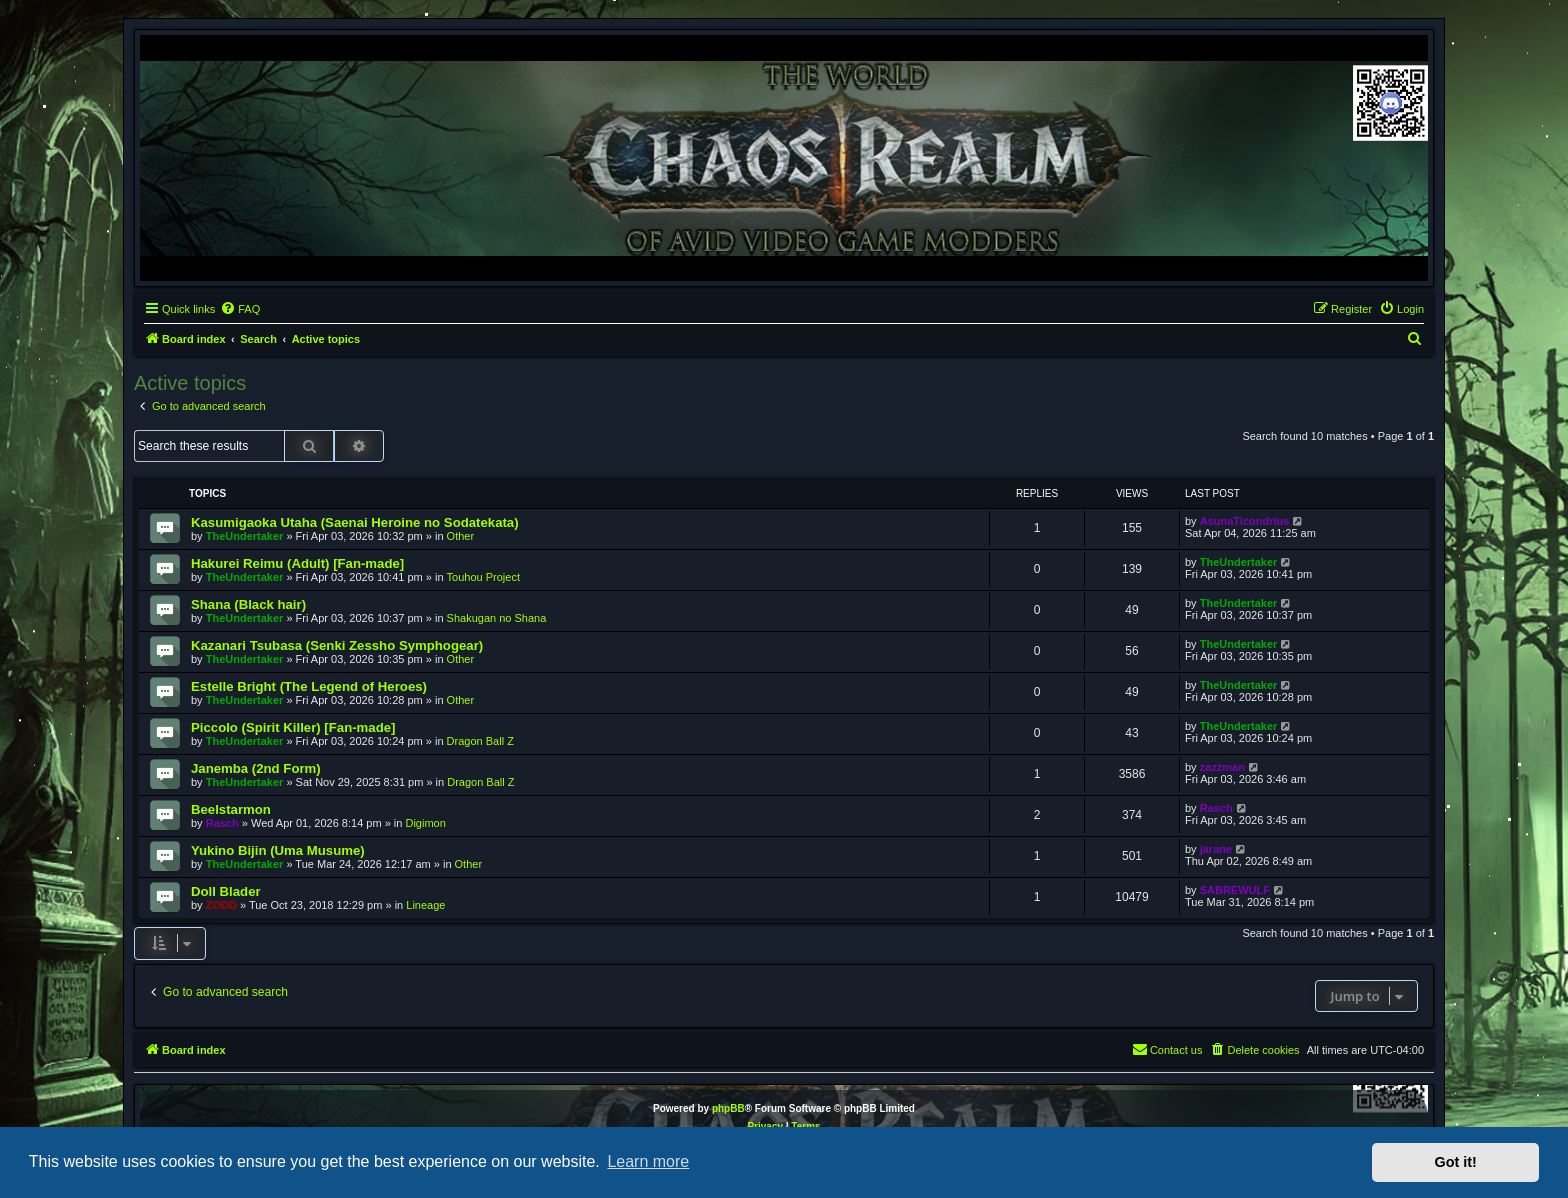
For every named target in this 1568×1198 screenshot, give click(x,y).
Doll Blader (226, 891)
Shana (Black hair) (248, 604)
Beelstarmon (231, 809)
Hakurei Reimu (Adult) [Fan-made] (297, 563)
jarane (1216, 849)
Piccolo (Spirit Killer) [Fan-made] (293, 727)
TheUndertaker (245, 536)
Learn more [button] (648, 1161)
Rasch (222, 823)
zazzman (1222, 767)
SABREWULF (1235, 890)
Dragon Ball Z (480, 741)
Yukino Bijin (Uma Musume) (278, 850)
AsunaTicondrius (1245, 521)
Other (461, 536)
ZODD (221, 905)
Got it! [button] (1456, 1162)
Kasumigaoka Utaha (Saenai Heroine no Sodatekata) (355, 522)
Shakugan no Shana (497, 618)
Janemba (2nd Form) (256, 768)
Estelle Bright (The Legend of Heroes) (309, 686)
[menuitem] (240, 309)
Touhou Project (483, 577)
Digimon (425, 823)
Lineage (425, 905)
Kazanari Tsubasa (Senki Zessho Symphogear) (337, 645)
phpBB (728, 1108)
